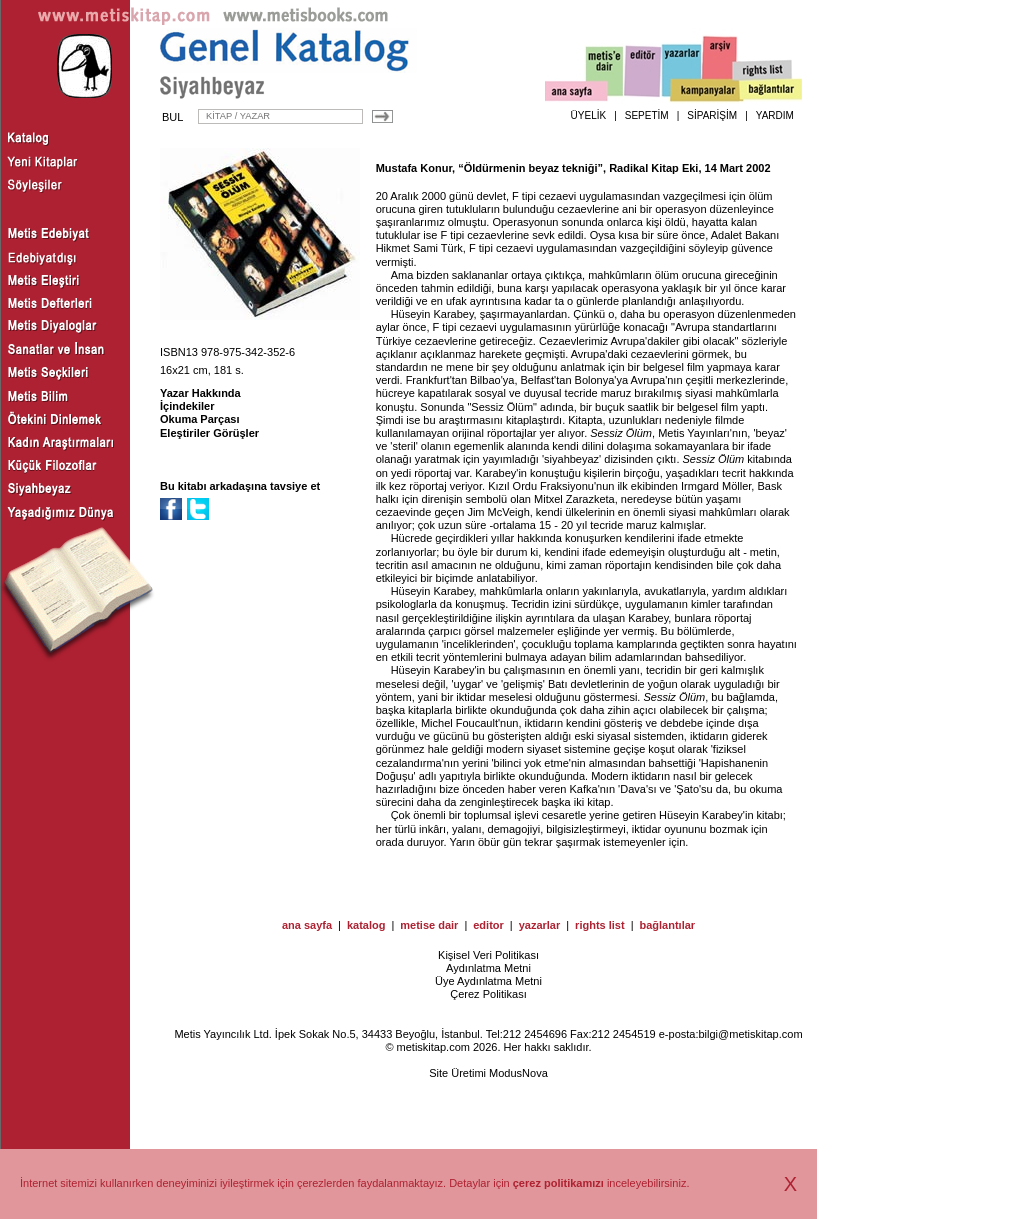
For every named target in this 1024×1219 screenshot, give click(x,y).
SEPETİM (647, 115)
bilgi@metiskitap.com (750, 1034)
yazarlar (540, 925)
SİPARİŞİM (712, 115)
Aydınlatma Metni (488, 968)
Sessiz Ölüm (621, 433)
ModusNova (518, 1073)
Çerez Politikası (488, 994)
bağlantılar (667, 925)
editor (488, 925)
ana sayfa (307, 925)
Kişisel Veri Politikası (488, 955)
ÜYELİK (589, 115)
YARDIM (775, 115)
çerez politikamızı (558, 1183)
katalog (366, 925)
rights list (600, 925)
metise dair (429, 925)
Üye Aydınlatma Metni (488, 981)
